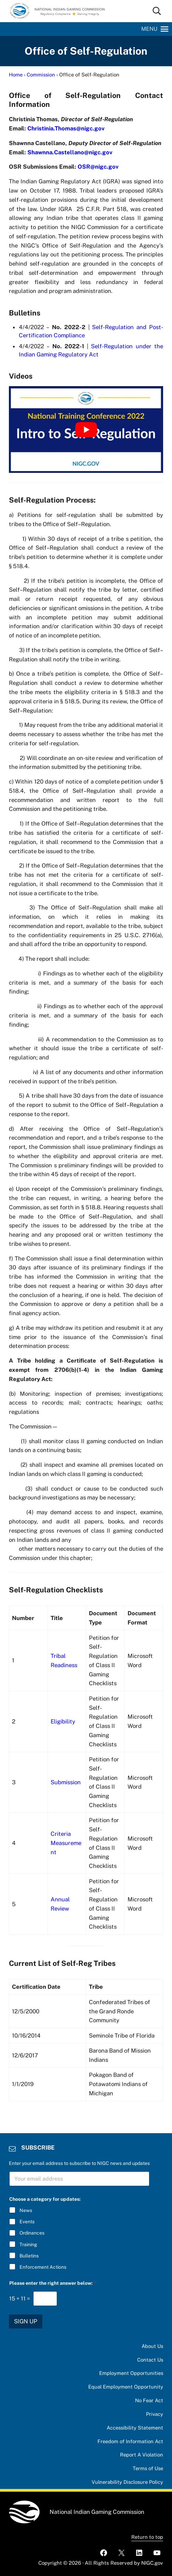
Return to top (147, 2537)
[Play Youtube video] (86, 429)
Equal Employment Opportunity (125, 2387)
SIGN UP (25, 2321)
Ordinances (31, 2233)
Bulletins (29, 2255)
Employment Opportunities (130, 2373)
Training (28, 2244)
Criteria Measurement (66, 1846)
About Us (152, 2346)
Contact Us (150, 2360)
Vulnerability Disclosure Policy (126, 2482)
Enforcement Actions (42, 2267)
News (25, 2210)
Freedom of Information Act (130, 2441)
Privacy (154, 2414)
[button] (149, 29)
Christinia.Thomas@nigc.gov (66, 128)
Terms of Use (147, 2468)
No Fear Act (149, 2400)
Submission (66, 1785)
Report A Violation (141, 2455)
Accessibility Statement (134, 2428)
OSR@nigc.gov (98, 167)
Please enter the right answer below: (52, 2283)
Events (27, 2221)
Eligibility (63, 1724)
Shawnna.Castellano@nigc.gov (70, 152)
